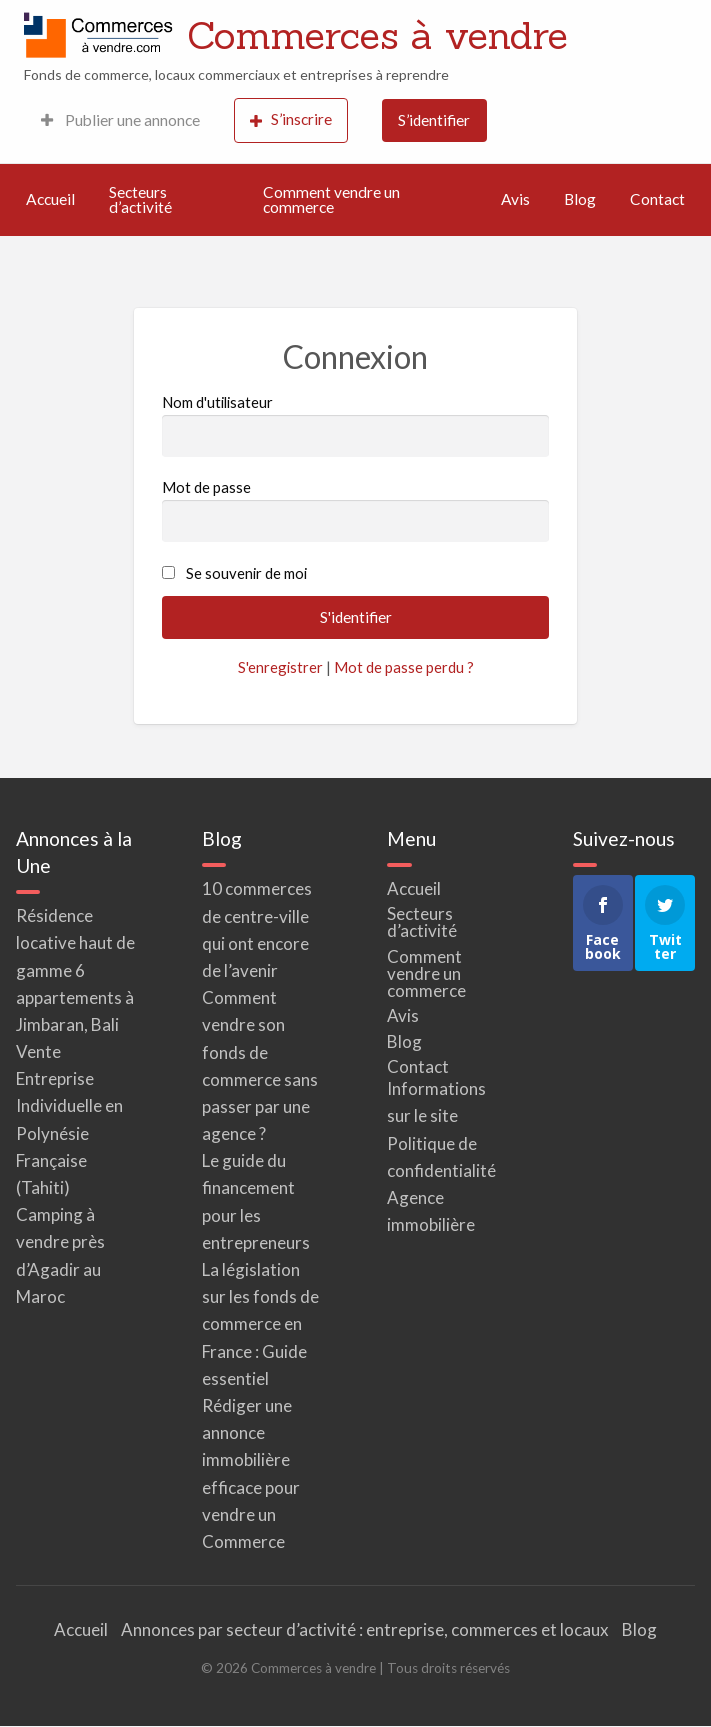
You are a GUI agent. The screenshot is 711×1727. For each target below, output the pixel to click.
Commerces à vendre (377, 35)
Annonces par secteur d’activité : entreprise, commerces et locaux (365, 1629)
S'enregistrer (280, 667)
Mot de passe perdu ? (404, 667)
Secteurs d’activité (140, 200)
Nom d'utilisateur (356, 425)
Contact (657, 199)
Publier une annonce (120, 120)
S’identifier (434, 120)
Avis (515, 199)
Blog (580, 199)
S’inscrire (291, 119)
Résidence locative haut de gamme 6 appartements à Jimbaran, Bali (75, 970)
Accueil (50, 199)
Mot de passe (356, 510)
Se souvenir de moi (246, 573)
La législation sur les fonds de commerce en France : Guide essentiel (260, 1324)
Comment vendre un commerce (331, 200)
